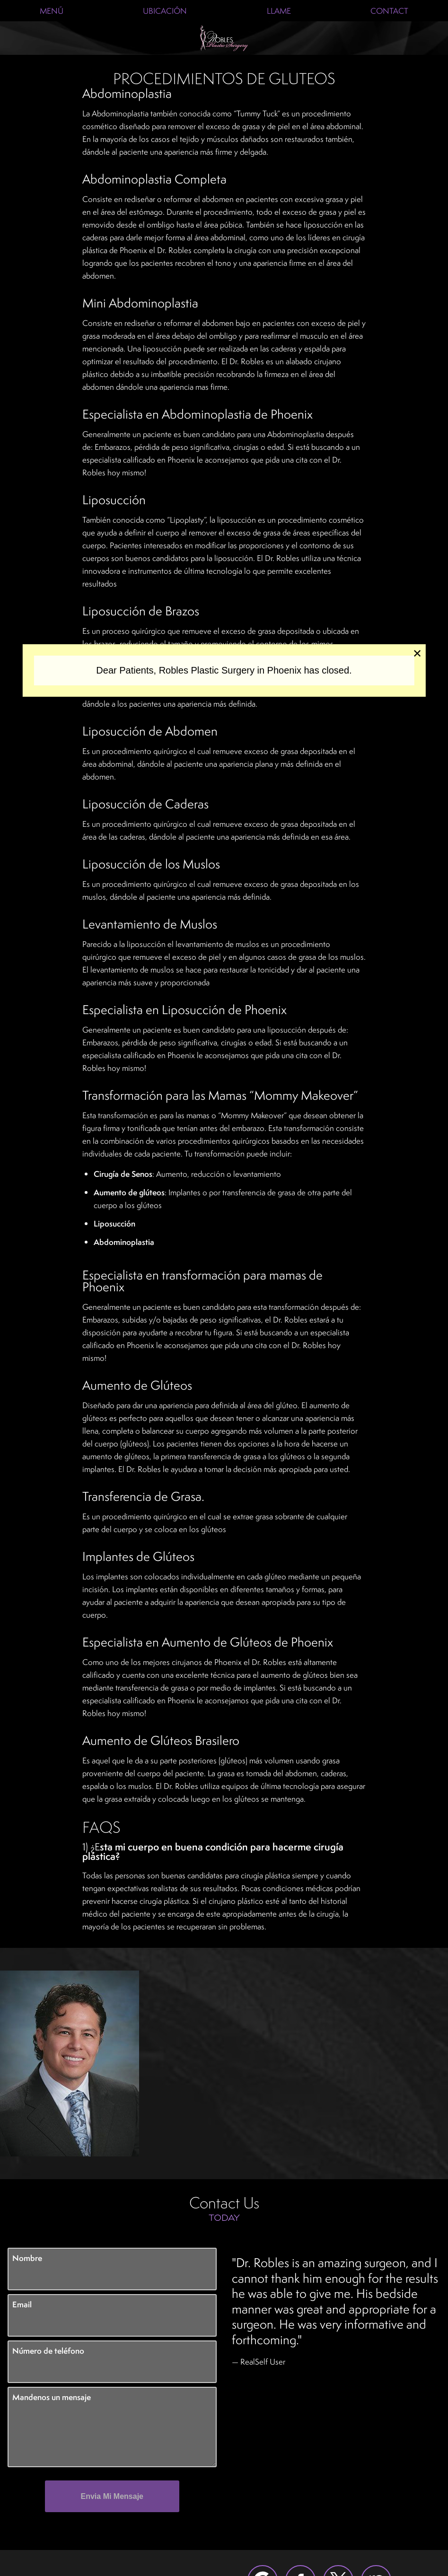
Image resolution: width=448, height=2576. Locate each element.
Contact (389, 11)
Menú (51, 11)
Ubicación (165, 11)
